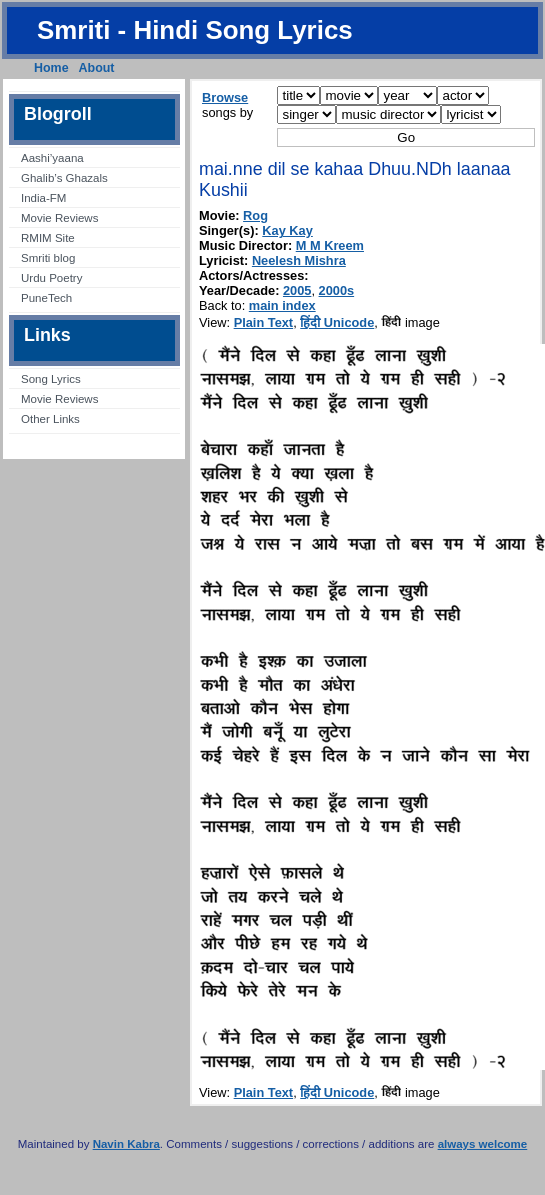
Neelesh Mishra (299, 260)
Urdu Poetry (51, 278)
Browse (225, 97)
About (97, 68)
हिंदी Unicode (337, 322)
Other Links (50, 419)
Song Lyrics (51, 379)
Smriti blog (48, 258)
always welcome (483, 1144)
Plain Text (264, 322)
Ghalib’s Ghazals (64, 178)
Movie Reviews (59, 218)
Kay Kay (287, 230)
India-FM (43, 198)
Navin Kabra (126, 1144)
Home (51, 68)
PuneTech (46, 298)
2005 (297, 290)
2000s (337, 290)
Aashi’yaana (52, 158)
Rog (255, 215)
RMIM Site (48, 238)
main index (282, 305)
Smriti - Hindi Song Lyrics (195, 30)
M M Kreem (330, 245)
